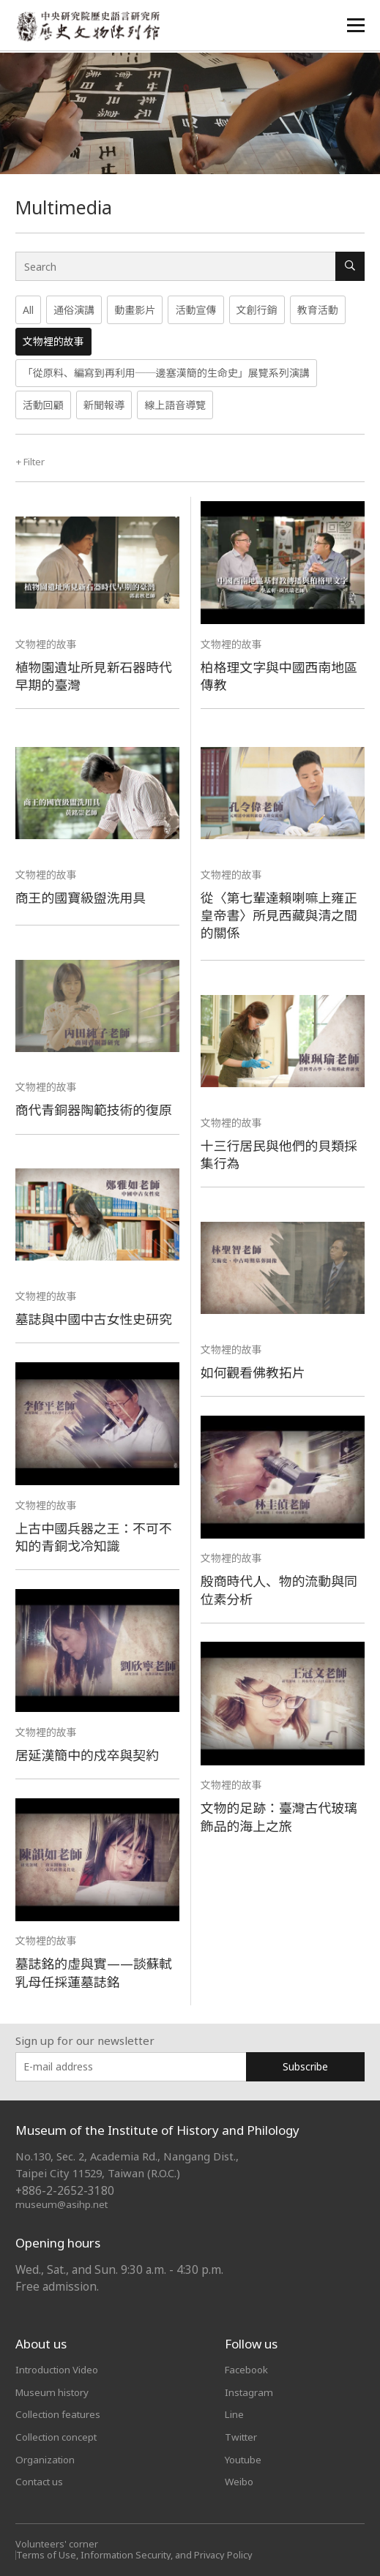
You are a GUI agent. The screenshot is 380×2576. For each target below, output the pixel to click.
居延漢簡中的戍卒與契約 (90, 1754)
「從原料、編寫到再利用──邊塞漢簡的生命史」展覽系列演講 (166, 373)
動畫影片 (134, 310)
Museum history (54, 2391)
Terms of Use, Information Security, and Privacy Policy (138, 2551)
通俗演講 (73, 310)
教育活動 (317, 310)
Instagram (250, 2391)
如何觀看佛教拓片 (255, 1371)
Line (235, 2413)
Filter (32, 461)
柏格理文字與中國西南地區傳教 (282, 675)
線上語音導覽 (175, 405)
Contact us (41, 2479)
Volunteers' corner (56, 2541)
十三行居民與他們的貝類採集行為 (282, 1153)
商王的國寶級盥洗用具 (83, 896)
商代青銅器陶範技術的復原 (97, 1109)
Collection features (60, 2413)
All (28, 310)
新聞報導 (103, 405)
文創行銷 (256, 310)
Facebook (248, 2369)
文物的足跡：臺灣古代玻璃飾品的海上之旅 (282, 1816)
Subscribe (305, 2066)
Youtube (244, 2457)
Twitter (242, 2435)
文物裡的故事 (53, 341)
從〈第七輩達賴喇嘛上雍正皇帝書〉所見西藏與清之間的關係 (282, 914)
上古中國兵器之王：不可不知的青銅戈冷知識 (97, 1536)
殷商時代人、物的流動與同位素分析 (282, 1589)
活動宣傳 (195, 310)
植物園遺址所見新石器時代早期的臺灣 (97, 675)
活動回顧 (43, 405)
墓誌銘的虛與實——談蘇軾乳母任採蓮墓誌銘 (97, 1972)
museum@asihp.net (62, 2203)
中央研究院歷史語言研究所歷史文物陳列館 (89, 26)
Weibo (240, 2479)
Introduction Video (60, 2369)
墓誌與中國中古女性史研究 (97, 1319)
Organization (46, 2457)
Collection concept (60, 2435)
